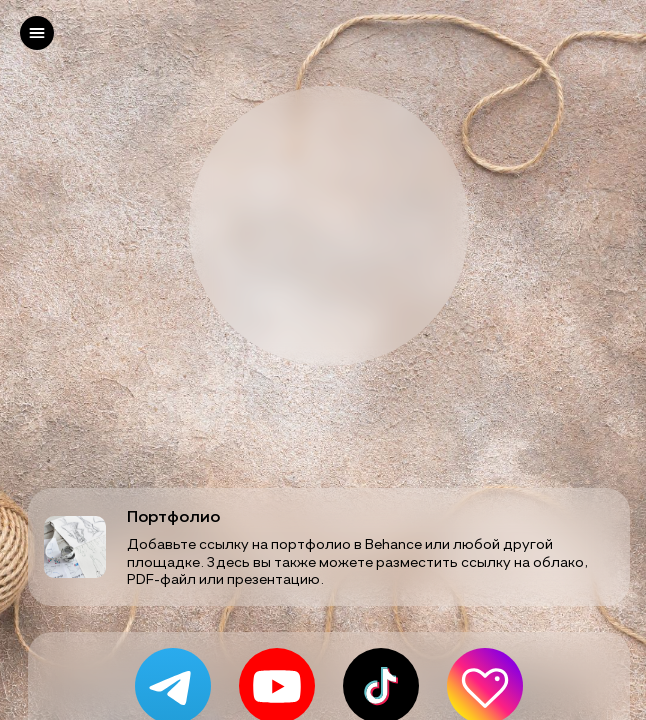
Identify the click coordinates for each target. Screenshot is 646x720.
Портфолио (173, 516)
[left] (37, 33)
